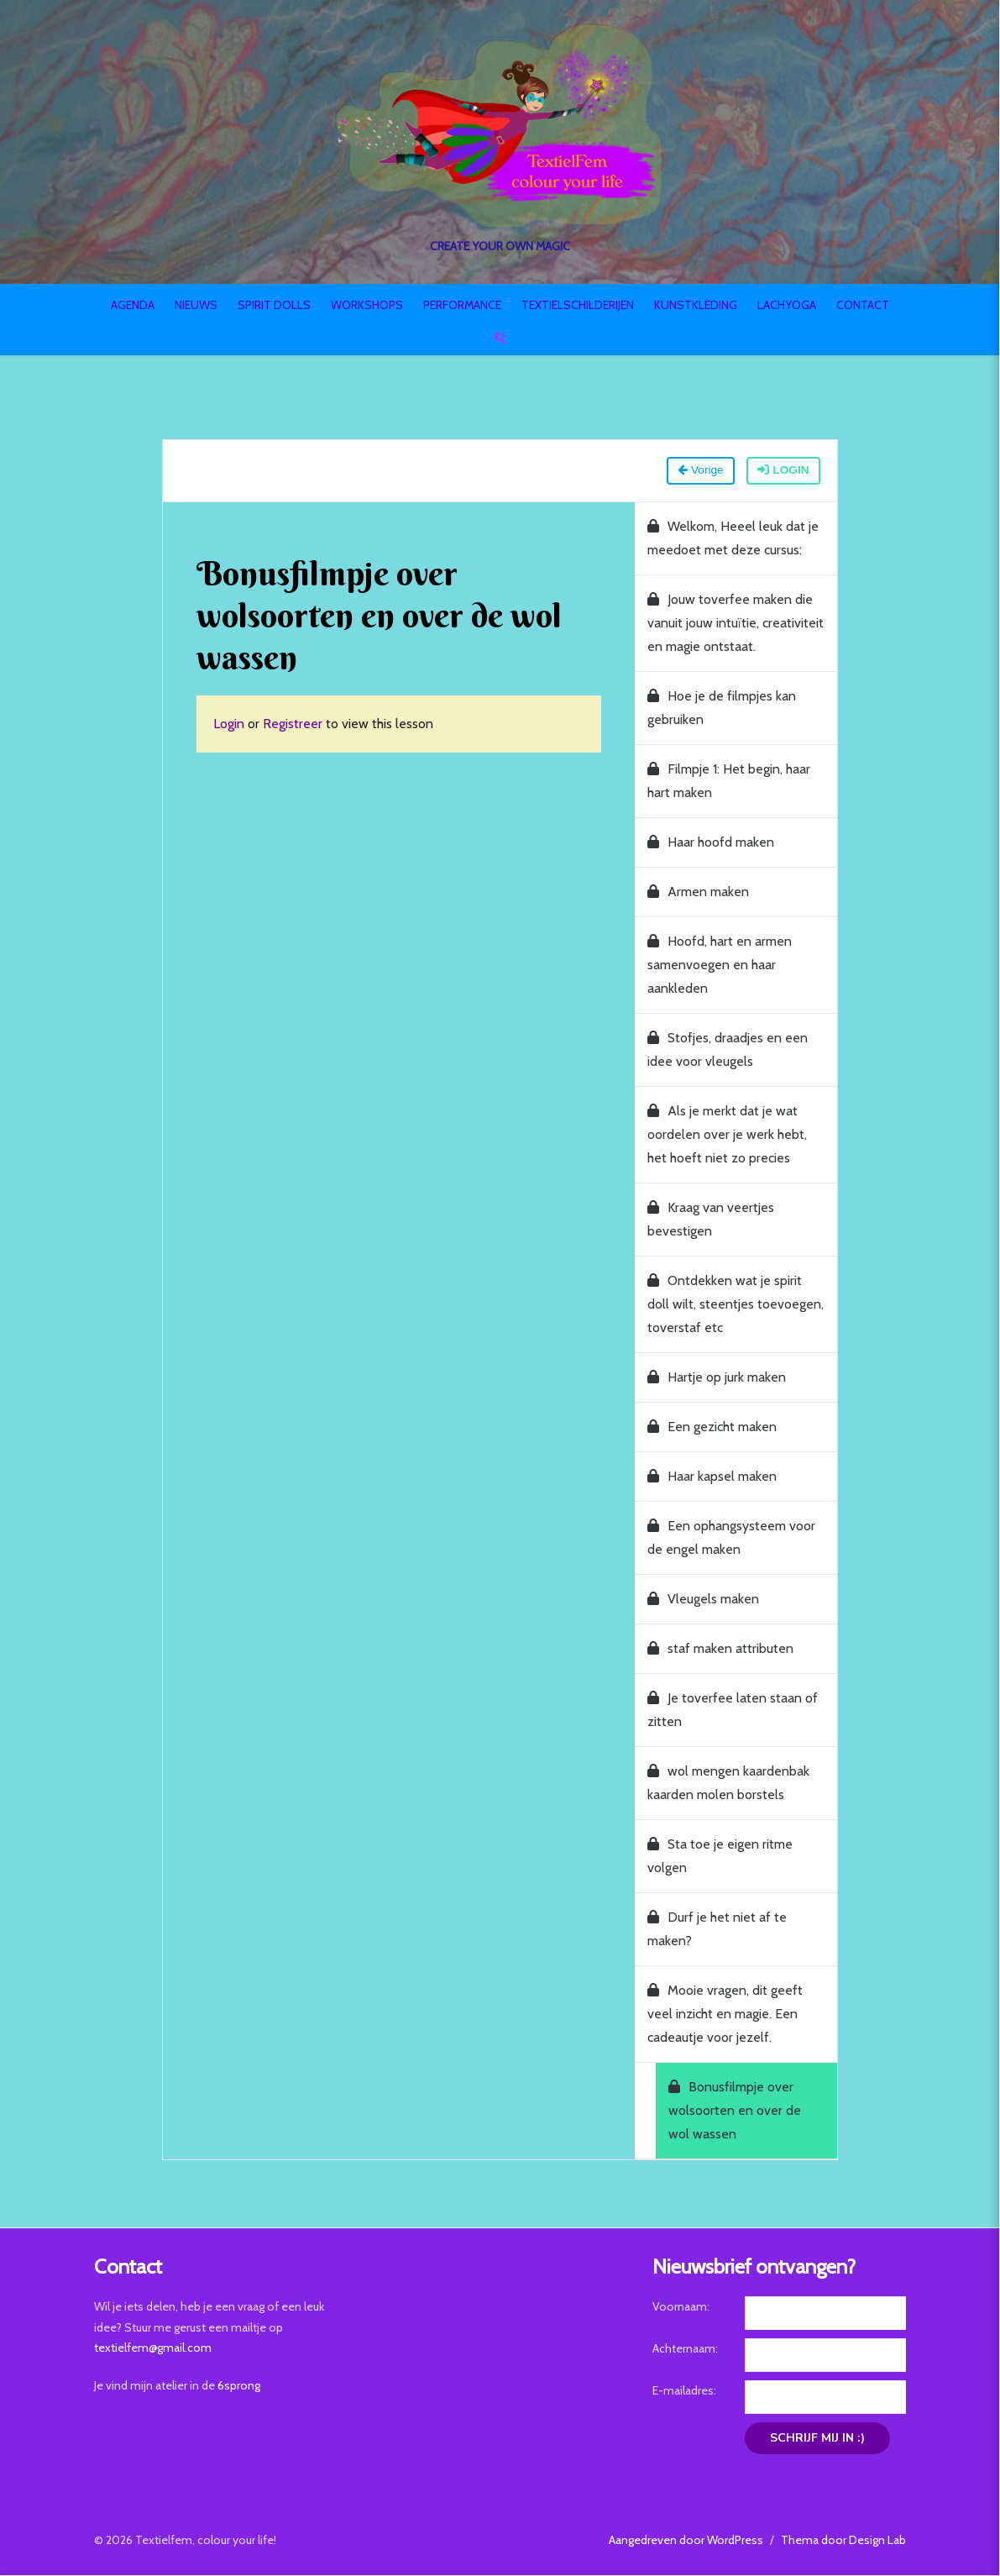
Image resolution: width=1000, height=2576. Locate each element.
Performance (462, 304)
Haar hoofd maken (712, 843)
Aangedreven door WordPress (692, 2539)
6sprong (233, 2385)
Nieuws (196, 304)
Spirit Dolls (274, 304)
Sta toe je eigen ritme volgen (721, 1856)
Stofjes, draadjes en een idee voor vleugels (729, 1050)
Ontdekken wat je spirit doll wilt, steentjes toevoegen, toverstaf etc (739, 1304)
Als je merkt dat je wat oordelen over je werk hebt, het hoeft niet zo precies (729, 1135)
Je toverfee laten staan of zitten (734, 1710)
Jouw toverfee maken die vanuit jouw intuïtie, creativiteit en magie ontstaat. (737, 623)
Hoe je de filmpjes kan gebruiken (723, 708)
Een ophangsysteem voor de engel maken (733, 1538)
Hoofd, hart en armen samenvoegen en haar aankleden (721, 965)
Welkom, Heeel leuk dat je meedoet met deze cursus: (734, 539)
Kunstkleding (695, 304)
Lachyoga (786, 304)
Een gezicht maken (713, 1427)
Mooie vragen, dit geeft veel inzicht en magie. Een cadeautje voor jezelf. (726, 2014)
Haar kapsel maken (713, 1477)
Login (787, 471)
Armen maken (700, 892)
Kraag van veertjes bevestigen (712, 1220)
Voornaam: (682, 2307)
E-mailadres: (686, 2391)
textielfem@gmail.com (148, 2348)
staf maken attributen (722, 1649)
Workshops (367, 304)
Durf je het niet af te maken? (718, 1929)
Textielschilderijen (577, 304)
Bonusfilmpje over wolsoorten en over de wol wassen (748, 2111)
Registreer (288, 724)
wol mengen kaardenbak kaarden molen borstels (730, 1783)
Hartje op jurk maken (718, 1378)
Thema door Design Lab (849, 2539)
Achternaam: (687, 2349)
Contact (862, 304)
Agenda (132, 304)
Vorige (702, 471)
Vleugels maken (705, 1600)
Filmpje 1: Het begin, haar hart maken (730, 781)
